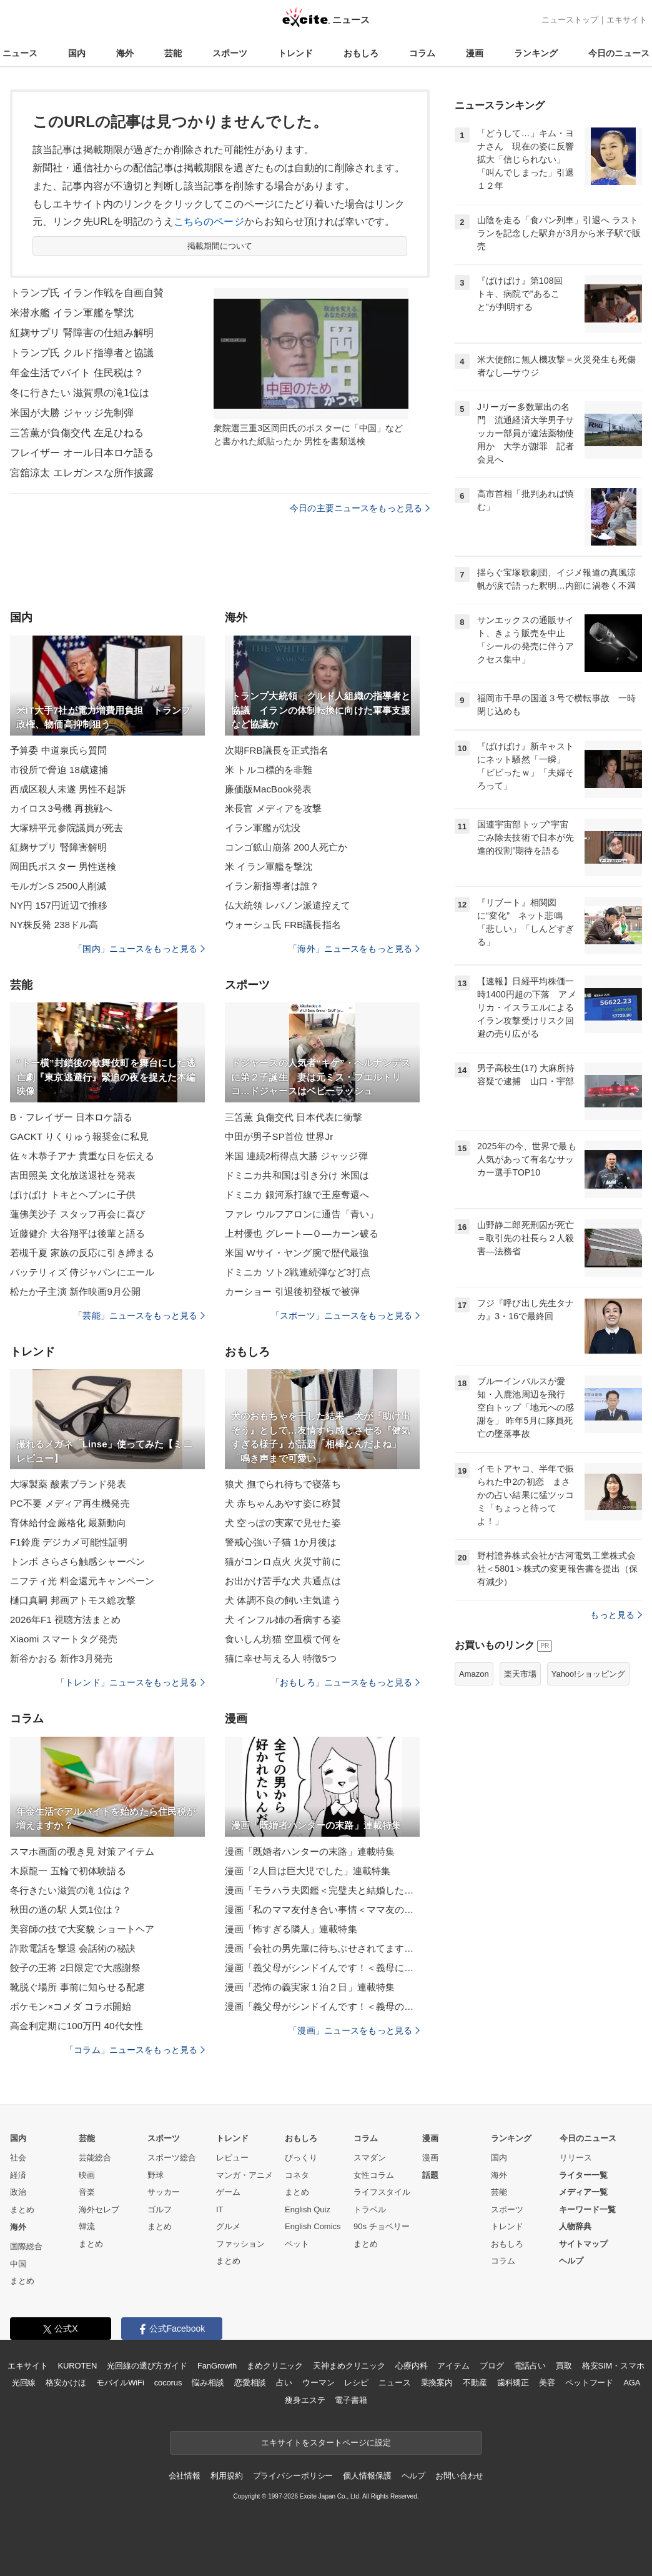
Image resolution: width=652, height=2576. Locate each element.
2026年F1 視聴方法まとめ (65, 1619)
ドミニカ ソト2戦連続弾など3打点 (297, 1272)
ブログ (492, 2365)
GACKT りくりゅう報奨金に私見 (79, 1136)
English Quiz (307, 2209)
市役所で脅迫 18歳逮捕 (59, 769)
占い (284, 2382)
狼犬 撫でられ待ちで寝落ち (283, 1484)
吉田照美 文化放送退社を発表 (73, 1175)
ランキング (536, 53)
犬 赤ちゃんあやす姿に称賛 (283, 1503)
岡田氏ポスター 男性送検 (63, 866)
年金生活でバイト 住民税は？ (77, 372)
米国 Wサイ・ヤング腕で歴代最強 (296, 1252)
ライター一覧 (583, 2175)
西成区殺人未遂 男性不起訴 (68, 789)
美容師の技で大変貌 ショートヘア (82, 1929)
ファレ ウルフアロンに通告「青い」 (301, 1214)
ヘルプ (571, 2260)
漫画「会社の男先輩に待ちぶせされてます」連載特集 (322, 1948)
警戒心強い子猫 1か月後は (281, 1542)
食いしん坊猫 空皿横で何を (283, 1639)
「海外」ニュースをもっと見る (354, 949)
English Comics (313, 2226)
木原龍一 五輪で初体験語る (68, 1870)
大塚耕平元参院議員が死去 (66, 827)
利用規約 (226, 2475)
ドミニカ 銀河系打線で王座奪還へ (297, 1194)
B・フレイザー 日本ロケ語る (71, 1117)
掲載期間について (220, 246)
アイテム (453, 2365)
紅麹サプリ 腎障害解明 (58, 847)
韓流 (87, 2226)
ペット (297, 2244)
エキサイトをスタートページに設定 (326, 2442)
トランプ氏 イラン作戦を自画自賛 (87, 292)
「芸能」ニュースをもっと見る (139, 1315)
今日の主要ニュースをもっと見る (360, 508)
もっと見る (616, 1615)
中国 (18, 2264)
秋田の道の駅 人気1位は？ (66, 1909)
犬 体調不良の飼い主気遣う (283, 1600)
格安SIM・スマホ (613, 2365)
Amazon (474, 1674)
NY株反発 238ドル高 (54, 924)
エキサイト (626, 19)
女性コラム (373, 2175)
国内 (77, 53)
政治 (18, 2192)
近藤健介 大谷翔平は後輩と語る (77, 1233)
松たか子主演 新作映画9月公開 (75, 1291)
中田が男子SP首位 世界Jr (279, 1136)
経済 (18, 2175)
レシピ (356, 2382)
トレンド (295, 53)
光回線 (24, 2382)
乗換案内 (437, 2382)
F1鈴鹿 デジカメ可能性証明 (68, 1542)
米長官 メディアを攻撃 (273, 808)
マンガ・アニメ (244, 2175)
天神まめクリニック (349, 2365)
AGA (631, 2382)
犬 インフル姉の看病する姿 (283, 1619)
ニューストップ (569, 19)
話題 (430, 2175)
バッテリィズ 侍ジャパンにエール (82, 1272)
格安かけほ (66, 2382)
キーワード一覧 (587, 2209)
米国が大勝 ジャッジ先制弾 (72, 412)
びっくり (301, 2157)
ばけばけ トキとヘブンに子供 (73, 1194)
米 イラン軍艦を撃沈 (268, 866)
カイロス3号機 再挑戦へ (61, 808)
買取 (564, 2365)
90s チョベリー (381, 2226)
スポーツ (229, 53)
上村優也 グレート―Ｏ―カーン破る (301, 1233)
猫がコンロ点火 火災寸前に (283, 1561)
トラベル (369, 2209)
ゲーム (228, 2192)
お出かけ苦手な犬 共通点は (283, 1580)
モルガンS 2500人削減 (58, 886)
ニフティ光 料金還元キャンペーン (82, 1580)
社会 (18, 2157)
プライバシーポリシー (293, 2475)
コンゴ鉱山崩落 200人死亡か (286, 847)
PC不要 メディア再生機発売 (70, 1503)
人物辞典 (575, 2226)
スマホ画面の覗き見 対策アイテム (82, 1851)
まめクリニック (275, 2365)
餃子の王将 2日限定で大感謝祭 (75, 1967)
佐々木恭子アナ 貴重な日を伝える (82, 1156)
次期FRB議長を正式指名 (276, 750)
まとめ (22, 2209)
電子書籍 (351, 2400)
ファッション (240, 2244)
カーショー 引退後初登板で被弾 (292, 1291)
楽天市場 (520, 1674)
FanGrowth (217, 2365)
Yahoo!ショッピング (588, 1674)
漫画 (474, 53)
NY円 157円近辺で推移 (59, 905)
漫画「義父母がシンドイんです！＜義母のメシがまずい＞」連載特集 (322, 2006)
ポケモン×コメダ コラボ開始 (71, 2006)
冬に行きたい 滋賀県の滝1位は (79, 392)
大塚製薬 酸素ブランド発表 (68, 1484)
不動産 (475, 2382)
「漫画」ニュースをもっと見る (354, 2030)
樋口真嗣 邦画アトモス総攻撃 (73, 1600)
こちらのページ (209, 221)
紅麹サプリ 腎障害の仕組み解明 (82, 332)
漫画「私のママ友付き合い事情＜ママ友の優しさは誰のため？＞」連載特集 (322, 1909)
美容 (547, 2382)
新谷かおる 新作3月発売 (61, 1658)
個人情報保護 (367, 2475)
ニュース (19, 53)
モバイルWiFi (120, 2382)
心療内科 (411, 2365)
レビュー (232, 2157)
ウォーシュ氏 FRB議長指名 (283, 924)
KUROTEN (77, 2365)
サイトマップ (583, 2244)
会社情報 (184, 2475)
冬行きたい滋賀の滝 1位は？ (70, 1890)
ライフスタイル (381, 2192)
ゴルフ (159, 2209)
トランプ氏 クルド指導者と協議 (82, 352)
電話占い (530, 2365)
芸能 (173, 53)
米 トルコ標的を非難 (268, 769)
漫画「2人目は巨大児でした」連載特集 (308, 1870)
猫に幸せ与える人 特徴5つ (281, 1658)
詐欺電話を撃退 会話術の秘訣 (73, 1948)
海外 (125, 53)
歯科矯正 (513, 2382)
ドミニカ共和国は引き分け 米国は (297, 1175)
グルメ (228, 2226)
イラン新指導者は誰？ (272, 886)
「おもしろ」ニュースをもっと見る (345, 1682)
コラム (422, 53)
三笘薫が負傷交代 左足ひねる (77, 432)
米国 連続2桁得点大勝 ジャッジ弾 (296, 1156)
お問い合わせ (459, 2475)
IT (220, 2209)
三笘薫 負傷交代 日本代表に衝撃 (293, 1117)
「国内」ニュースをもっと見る (139, 949)
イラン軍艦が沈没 (262, 827)
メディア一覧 (583, 2192)
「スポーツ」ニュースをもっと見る (345, 1315)
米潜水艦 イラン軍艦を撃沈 (72, 312)
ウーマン (318, 2382)
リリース (576, 2157)
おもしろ (360, 53)
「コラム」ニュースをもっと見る (135, 2050)
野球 (155, 2175)
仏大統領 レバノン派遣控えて (287, 905)
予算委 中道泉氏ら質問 (58, 750)
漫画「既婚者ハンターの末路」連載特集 (310, 1851)
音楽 (87, 2192)
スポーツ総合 (171, 2157)
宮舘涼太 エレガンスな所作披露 (82, 472)
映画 (87, 2175)
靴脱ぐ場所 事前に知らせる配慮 (77, 1987)
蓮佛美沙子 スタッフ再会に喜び (77, 1214)
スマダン (369, 2157)
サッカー (163, 2192)
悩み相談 (208, 2382)
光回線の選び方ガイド (147, 2365)
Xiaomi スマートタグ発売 (63, 1639)
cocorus (168, 2382)
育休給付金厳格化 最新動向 (68, 1522)
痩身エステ (305, 2400)
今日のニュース (619, 53)
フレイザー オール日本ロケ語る (82, 452)
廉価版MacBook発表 (268, 789)
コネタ (297, 2175)
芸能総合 (95, 2157)
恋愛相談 (250, 2382)
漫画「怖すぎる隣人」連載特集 (291, 1929)
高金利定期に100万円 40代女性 (76, 2025)
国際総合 (26, 2246)
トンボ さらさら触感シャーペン (77, 1561)
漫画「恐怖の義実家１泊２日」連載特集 (310, 1987)
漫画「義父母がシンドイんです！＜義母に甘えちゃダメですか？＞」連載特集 (322, 1967)
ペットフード (589, 2382)
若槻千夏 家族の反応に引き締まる (82, 1252)
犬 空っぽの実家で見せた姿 (283, 1522)
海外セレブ (99, 2209)
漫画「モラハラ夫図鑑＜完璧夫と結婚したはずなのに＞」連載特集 (322, 1890)
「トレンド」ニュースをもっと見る (130, 1682)
